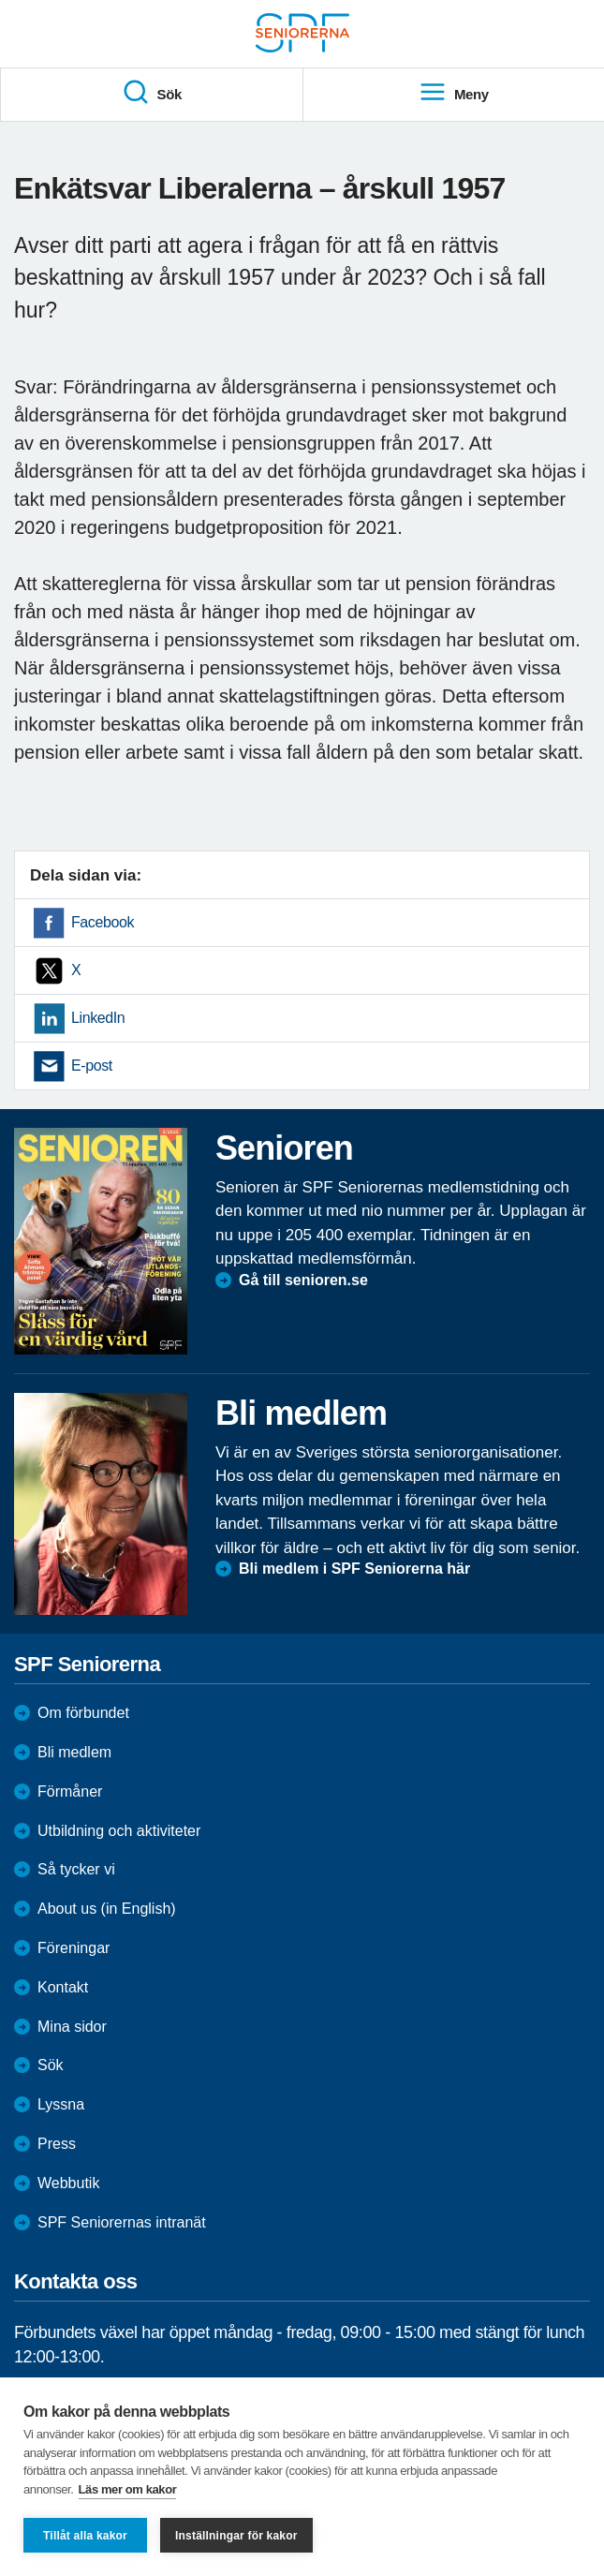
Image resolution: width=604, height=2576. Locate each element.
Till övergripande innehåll (0, 0)
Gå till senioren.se (303, 1280)
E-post (91, 1065)
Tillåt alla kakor (85, 2535)
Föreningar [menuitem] (73, 1948)
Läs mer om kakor (128, 2489)
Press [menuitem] (56, 2144)
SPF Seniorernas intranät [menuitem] (121, 2222)
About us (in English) (106, 1909)
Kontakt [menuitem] (62, 1987)
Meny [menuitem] (454, 93)
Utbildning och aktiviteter (118, 1831)
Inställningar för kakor (236, 2535)
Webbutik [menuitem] (68, 2183)
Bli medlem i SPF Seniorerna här (354, 1569)
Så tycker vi (76, 1869)
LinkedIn (98, 1018)
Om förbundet (83, 1713)
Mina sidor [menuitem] (72, 2027)
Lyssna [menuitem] (60, 2104)
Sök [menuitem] (152, 93)
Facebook (102, 922)
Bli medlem (74, 1752)
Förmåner (69, 1791)
